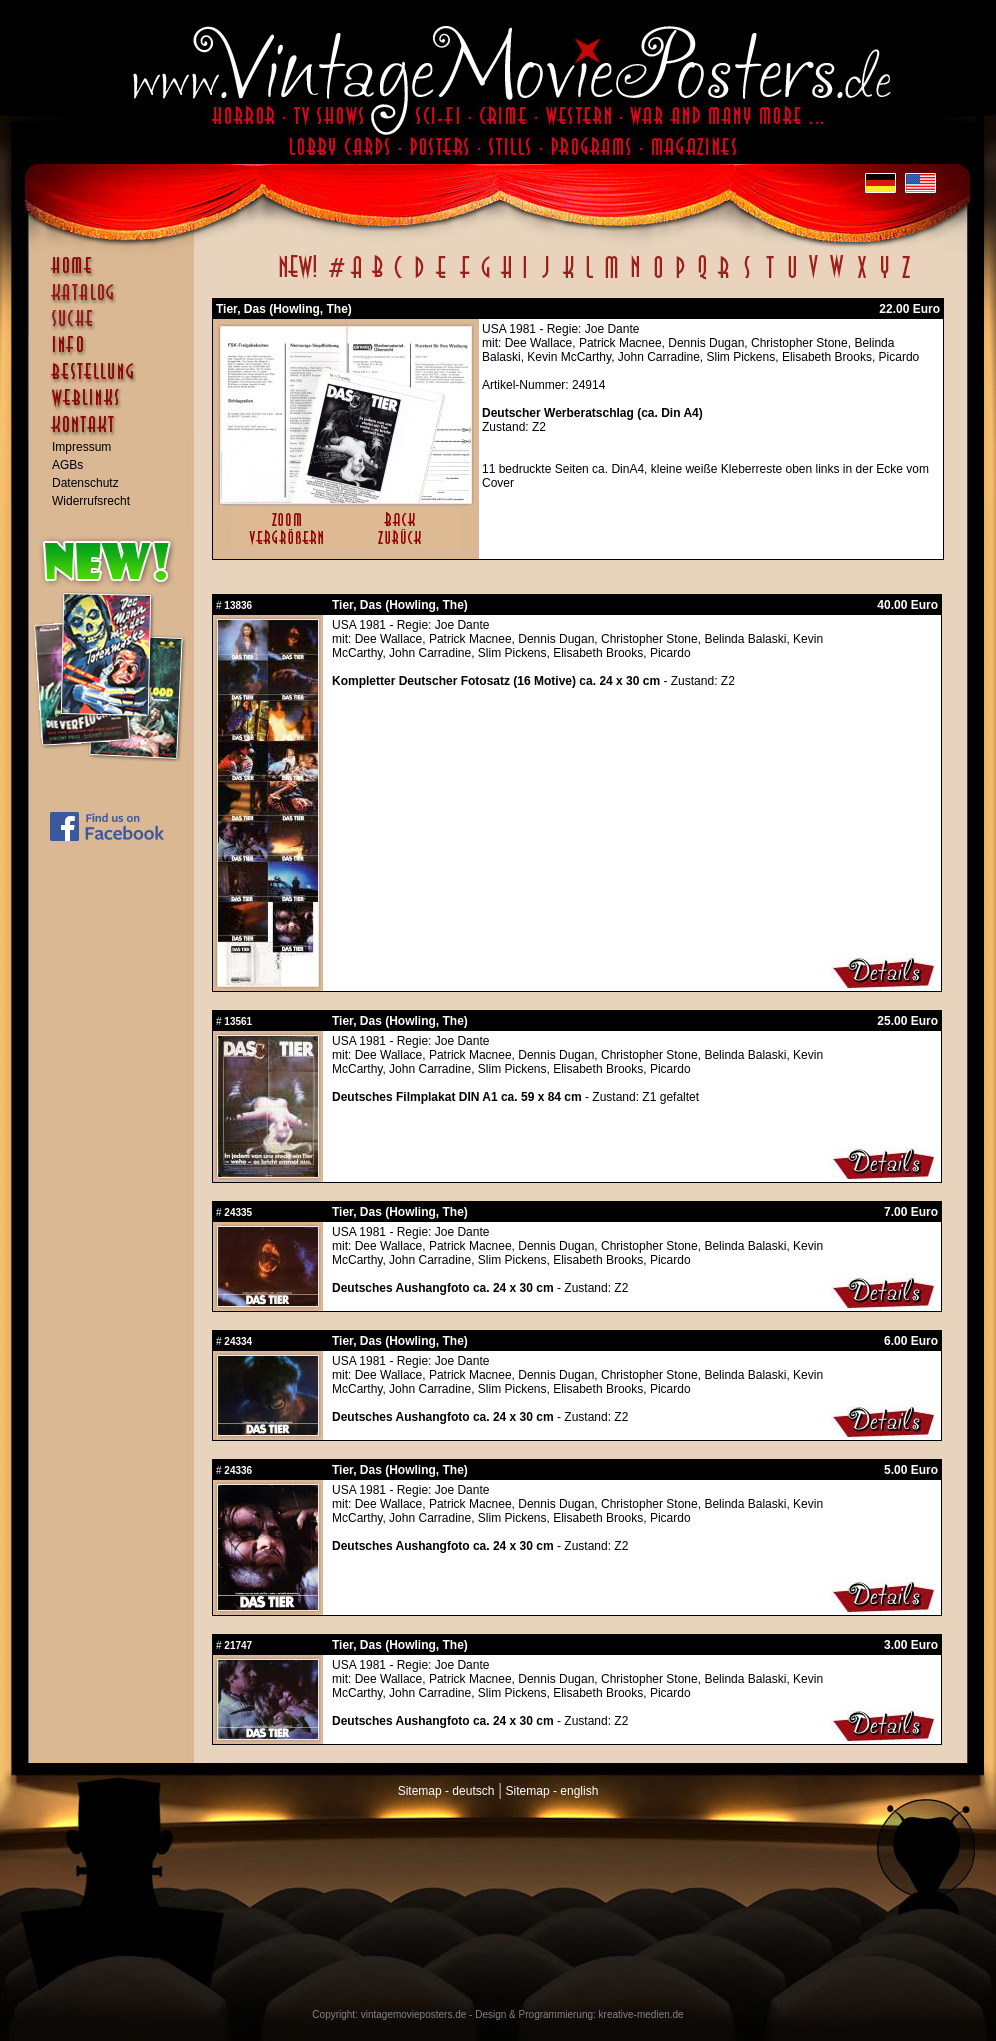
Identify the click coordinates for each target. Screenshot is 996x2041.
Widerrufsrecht (91, 501)
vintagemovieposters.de (414, 2014)
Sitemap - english (552, 1791)
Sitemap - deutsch (446, 1791)
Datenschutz (85, 483)
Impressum (81, 447)
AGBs (67, 465)
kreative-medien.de (641, 2014)
